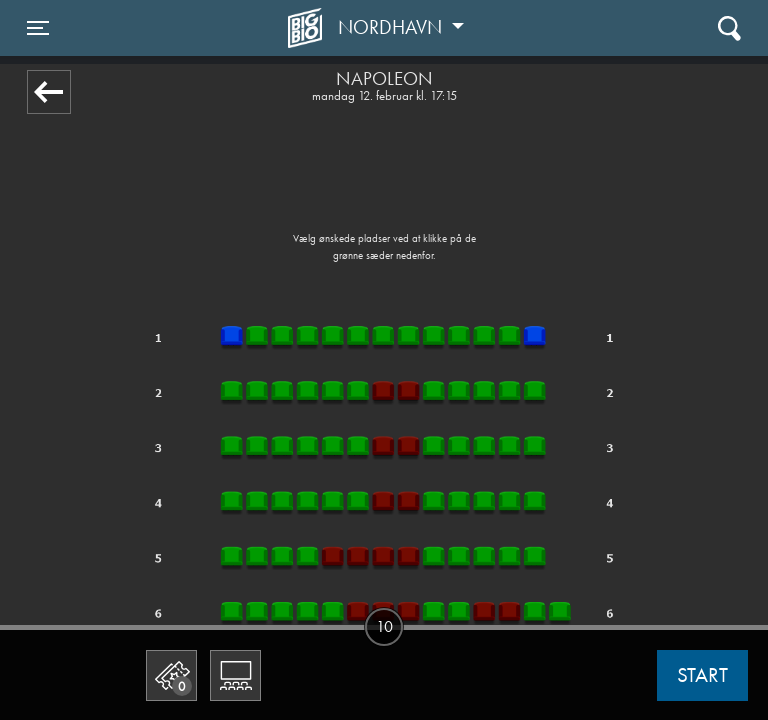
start (702, 675)
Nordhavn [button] (392, 27)
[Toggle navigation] (38, 28)
